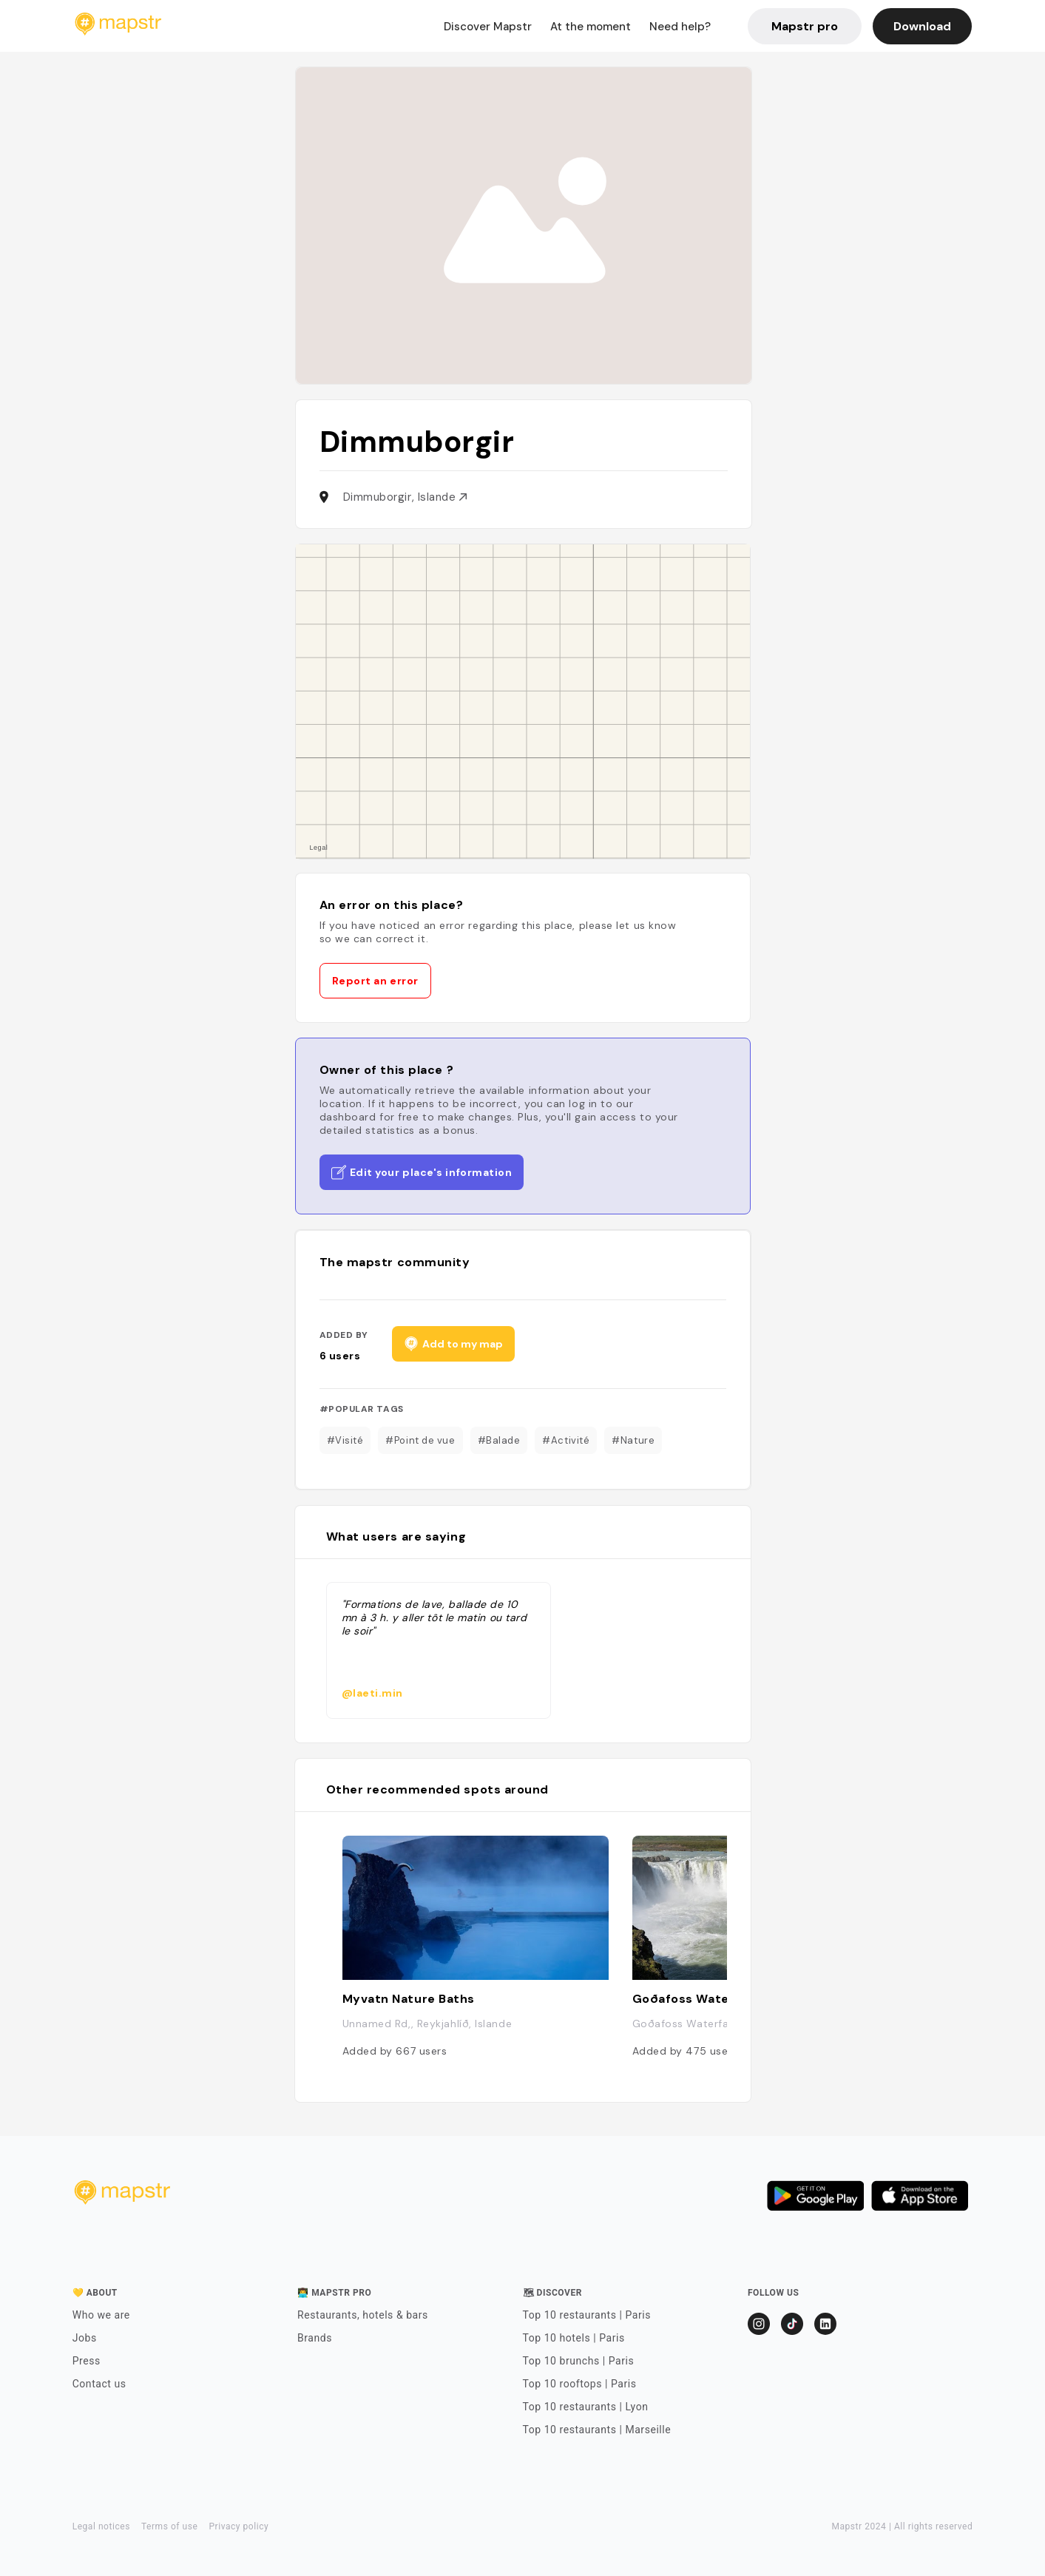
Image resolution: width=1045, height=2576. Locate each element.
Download (922, 26)
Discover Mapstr (488, 26)
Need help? (680, 26)
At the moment (590, 26)
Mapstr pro (804, 26)
